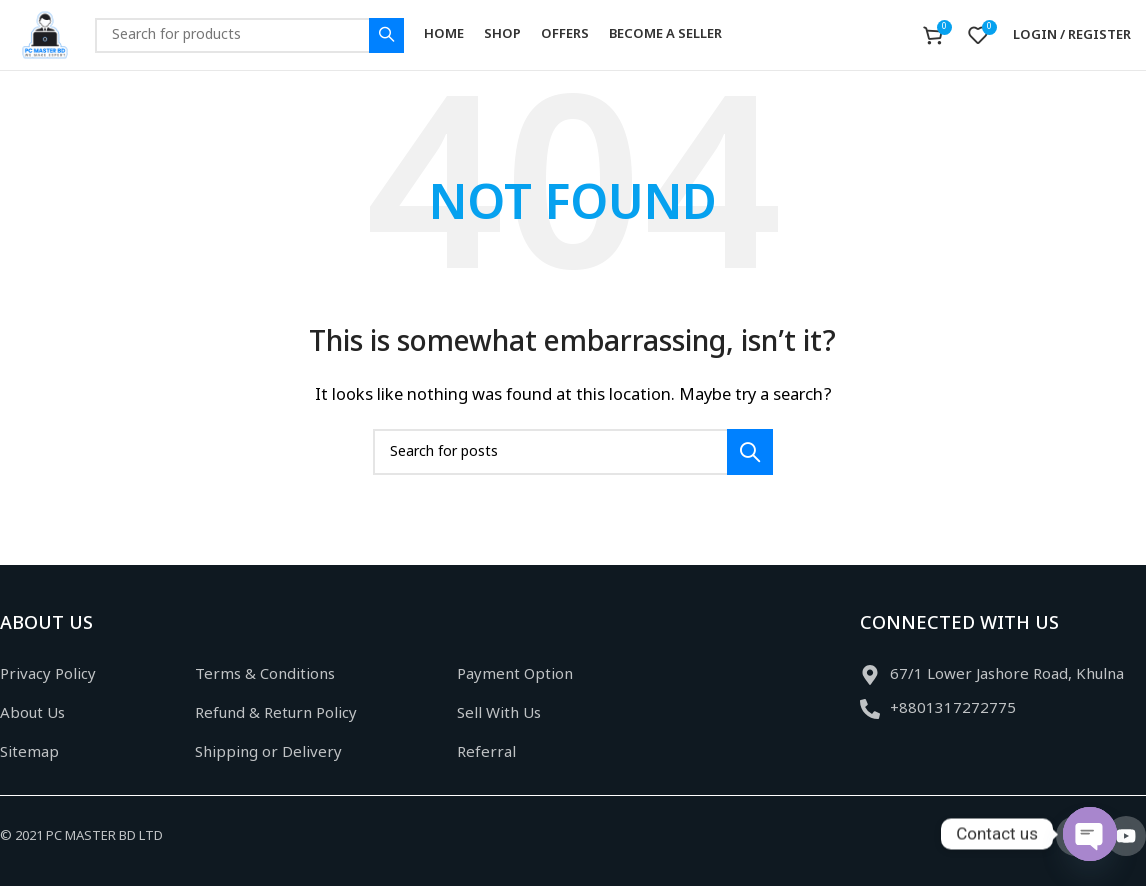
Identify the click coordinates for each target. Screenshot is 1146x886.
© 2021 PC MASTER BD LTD (81, 836)
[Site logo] (45, 35)
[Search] (249, 35)
